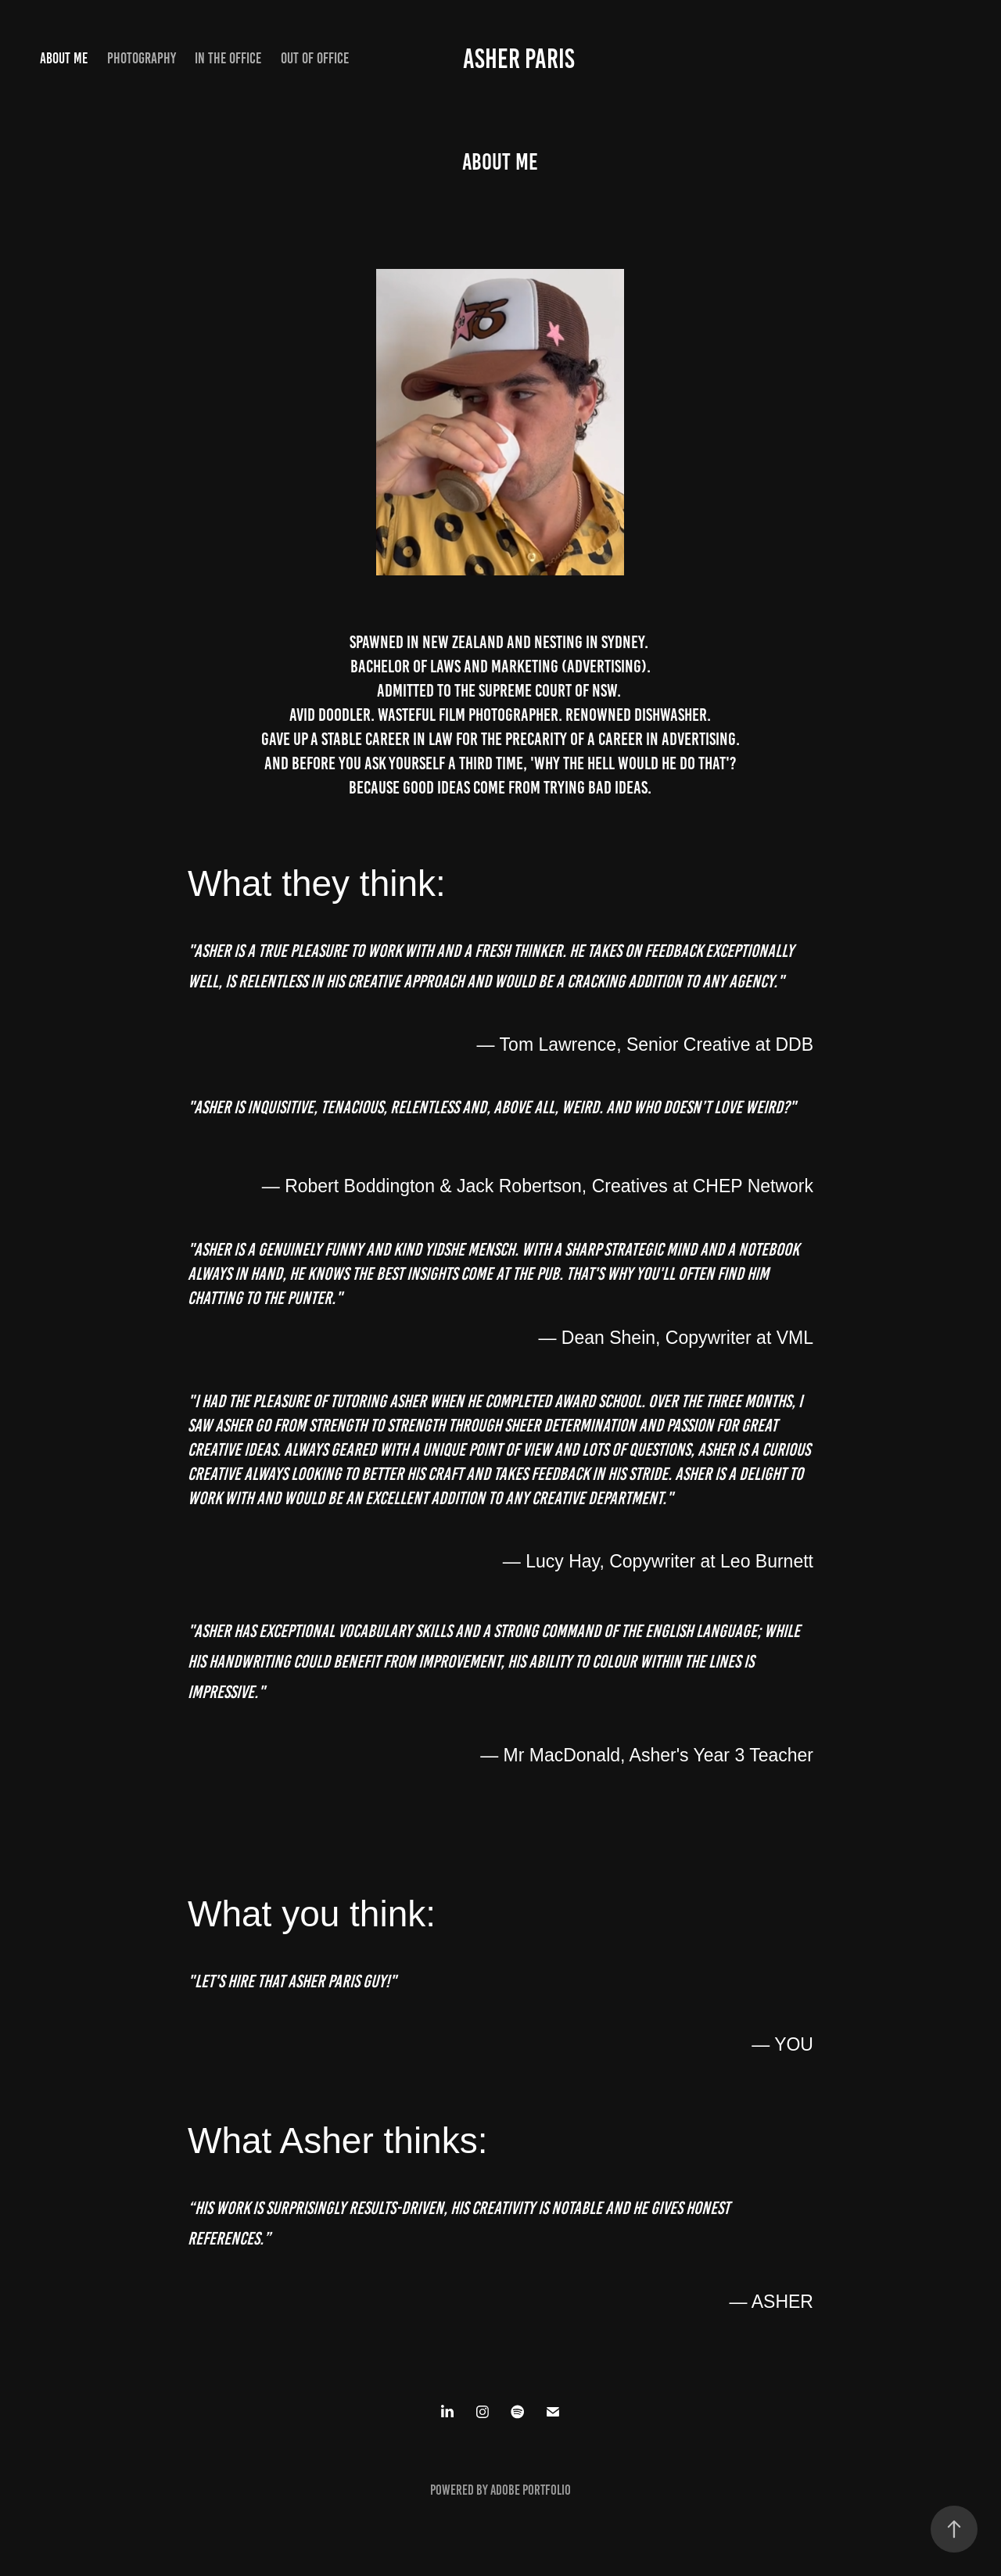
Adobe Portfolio (530, 2490)
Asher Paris (519, 58)
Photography (141, 58)
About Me (64, 58)
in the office (228, 58)
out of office (315, 58)
